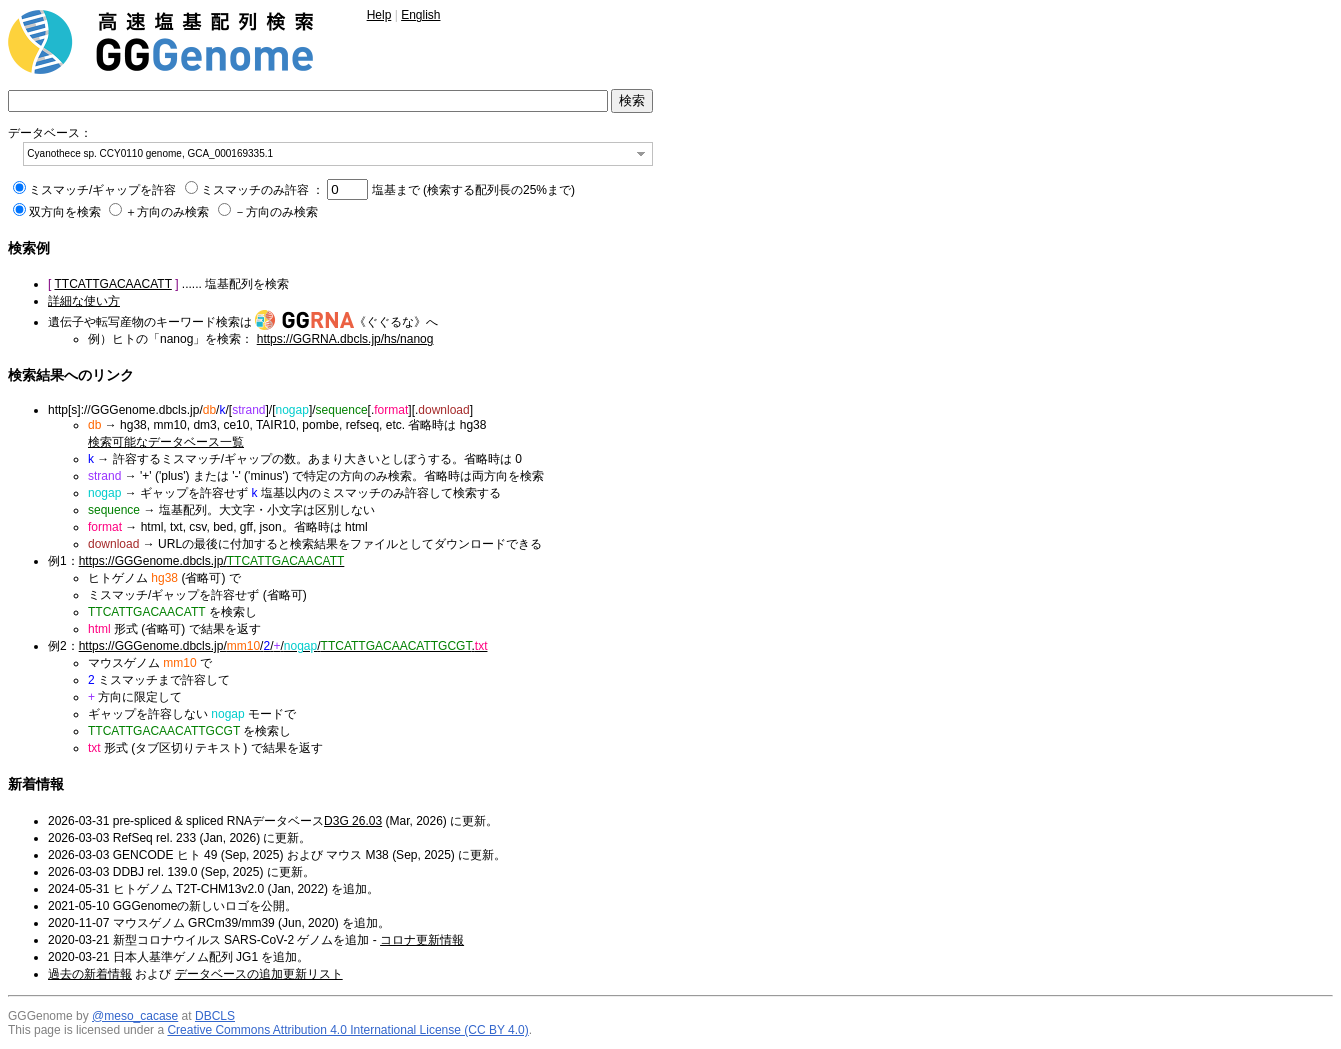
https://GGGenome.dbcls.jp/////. (283, 646)
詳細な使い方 (84, 301)
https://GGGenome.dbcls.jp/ (212, 561)
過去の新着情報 (90, 974)
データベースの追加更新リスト (259, 974)
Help (379, 15)
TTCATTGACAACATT (112, 284)
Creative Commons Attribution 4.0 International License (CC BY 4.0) (347, 1030)
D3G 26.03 (353, 821)
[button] (641, 154)
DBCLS (215, 1016)
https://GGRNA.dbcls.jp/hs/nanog (345, 339)
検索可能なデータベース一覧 (166, 442)
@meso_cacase (135, 1016)
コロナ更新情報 (422, 940)
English (420, 15)
